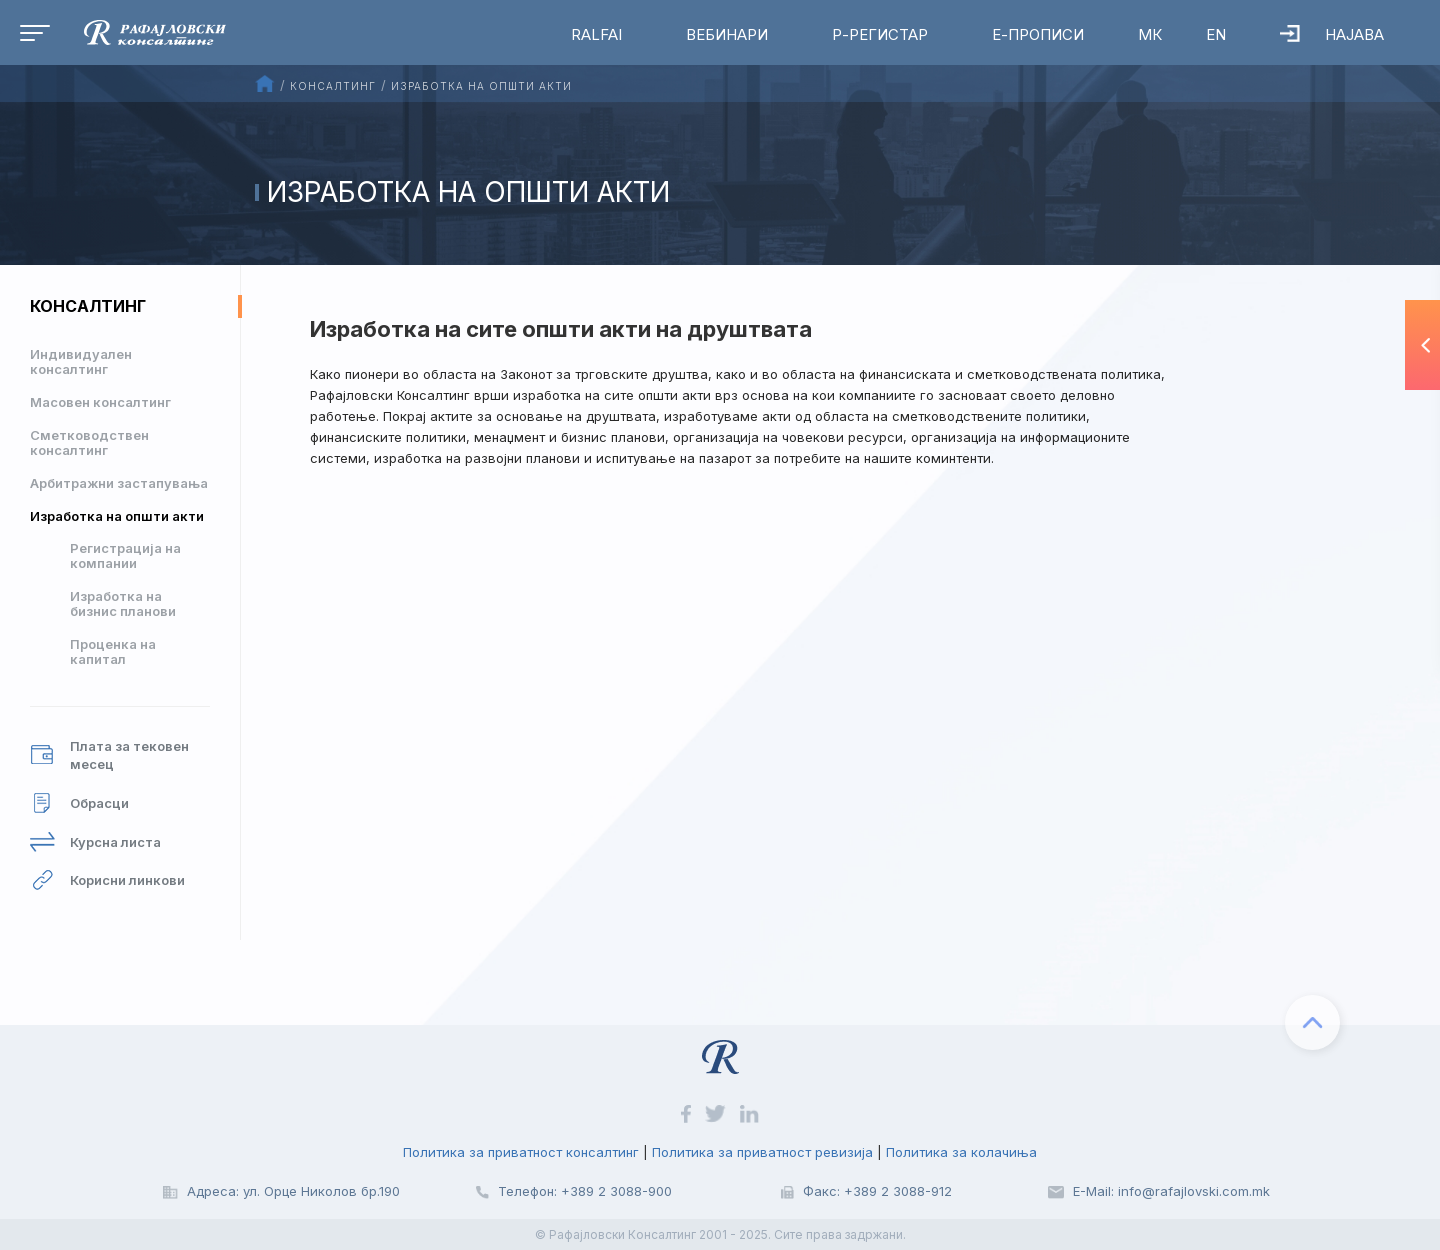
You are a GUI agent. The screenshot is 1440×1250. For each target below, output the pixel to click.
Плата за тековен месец (109, 755)
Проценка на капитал (113, 651)
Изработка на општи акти (117, 516)
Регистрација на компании (125, 555)
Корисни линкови (107, 880)
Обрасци (79, 803)
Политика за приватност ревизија (762, 1152)
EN (1216, 34)
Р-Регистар (880, 34)
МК (1150, 34)
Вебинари (727, 34)
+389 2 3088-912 (898, 1191)
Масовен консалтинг (100, 402)
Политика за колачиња (961, 1152)
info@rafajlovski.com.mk (1194, 1191)
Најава (1332, 34)
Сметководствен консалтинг (89, 442)
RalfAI (596, 34)
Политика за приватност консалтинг (521, 1152)
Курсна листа (95, 842)
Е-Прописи (1038, 34)
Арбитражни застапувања (119, 483)
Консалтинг (88, 306)
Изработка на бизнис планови (123, 603)
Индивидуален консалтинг (81, 361)
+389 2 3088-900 (616, 1191)
